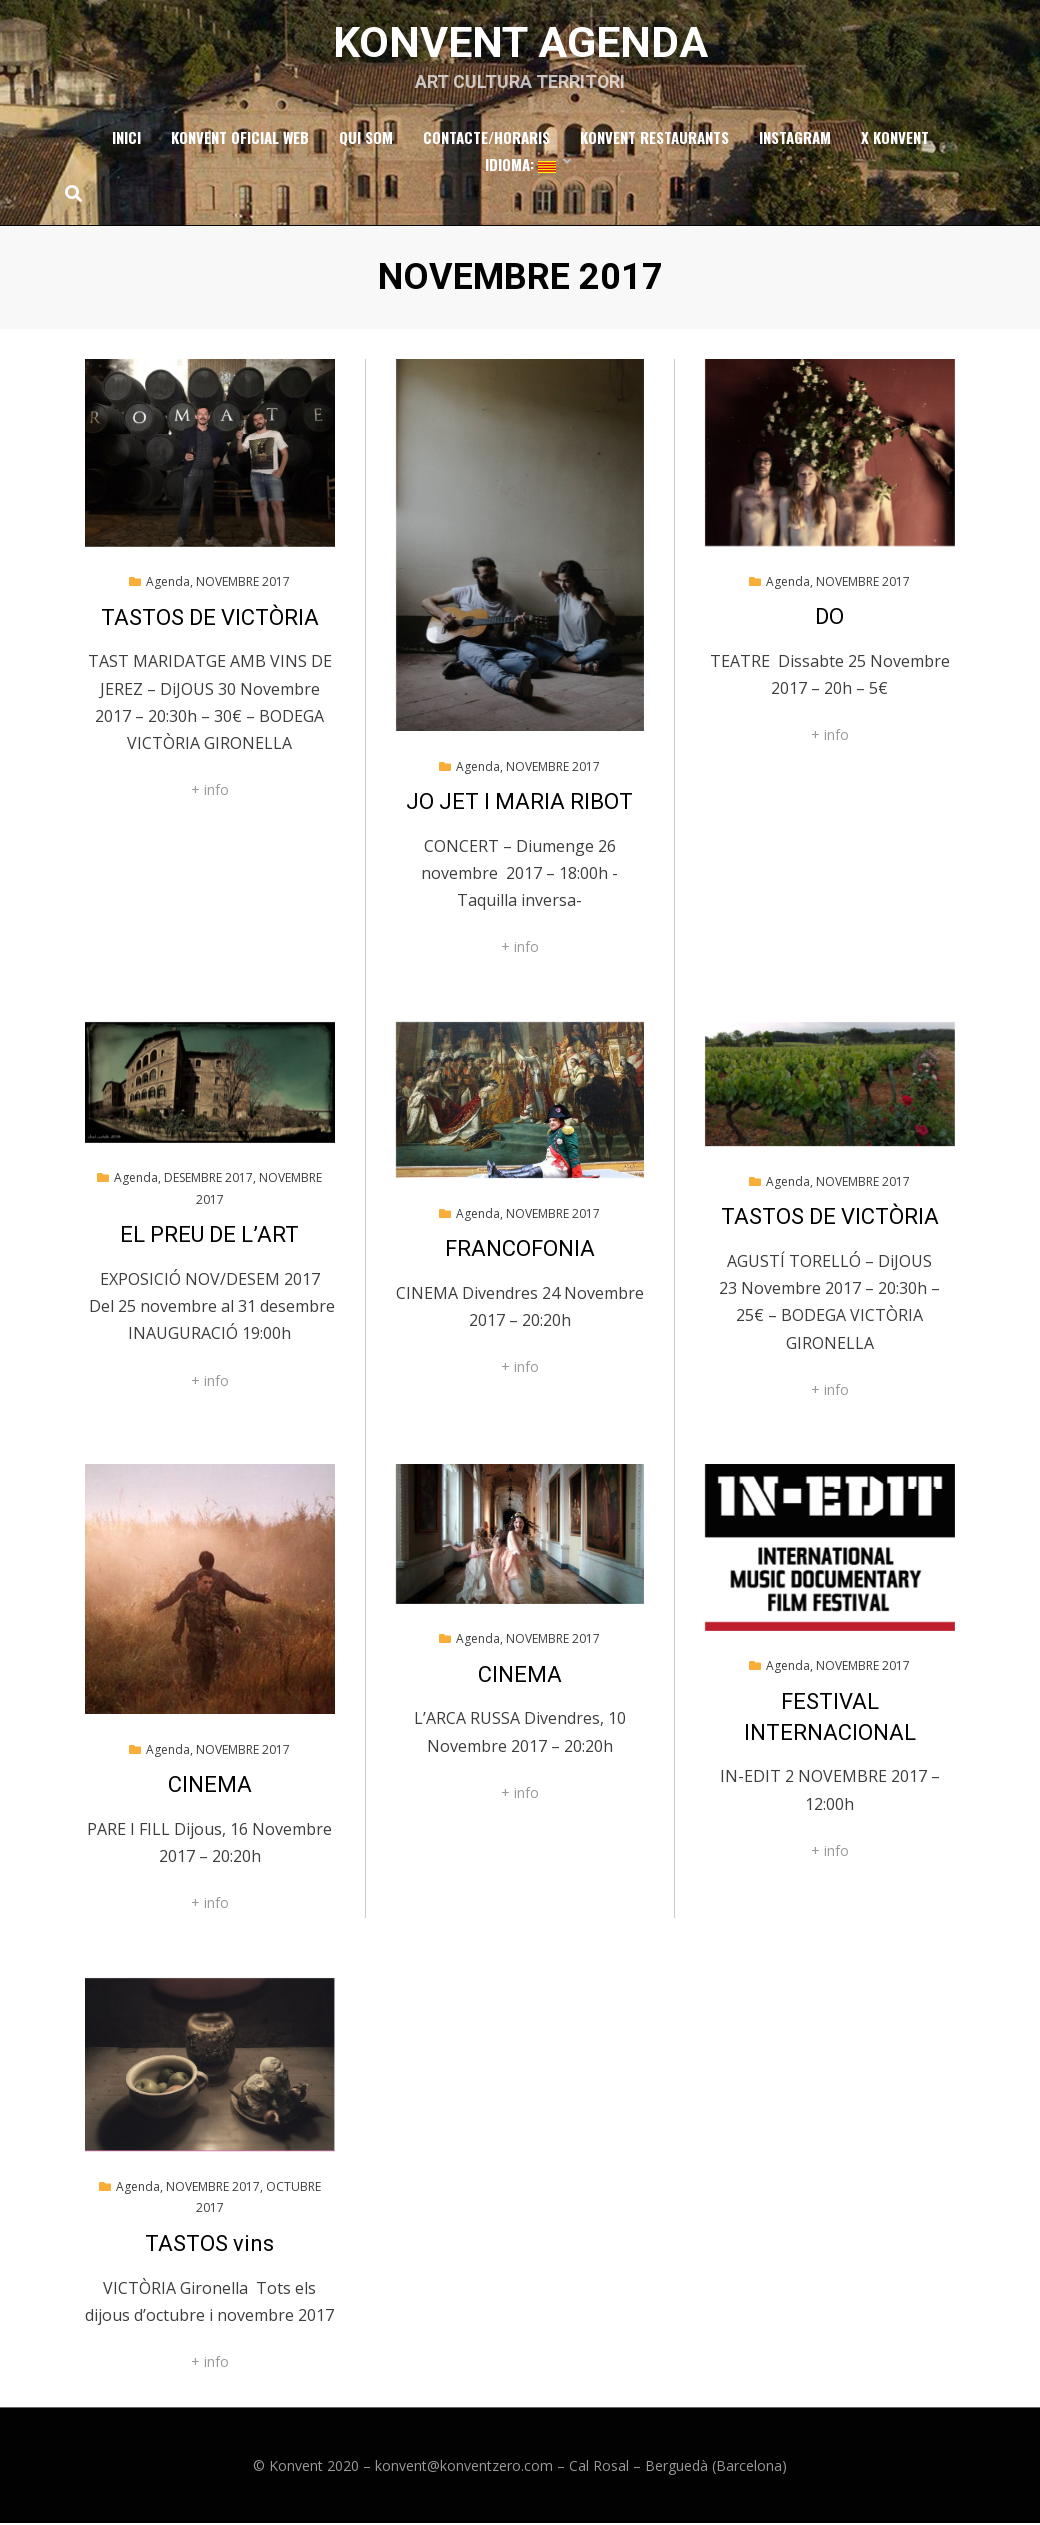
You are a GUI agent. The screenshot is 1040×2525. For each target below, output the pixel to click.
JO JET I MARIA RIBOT (519, 803)
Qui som (366, 139)
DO (829, 618)
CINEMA (210, 1786)
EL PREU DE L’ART (209, 1236)
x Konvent (895, 139)
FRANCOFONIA (520, 1250)
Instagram (795, 139)
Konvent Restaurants (654, 139)
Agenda (168, 583)
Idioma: (520, 166)
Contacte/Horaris (486, 139)
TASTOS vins (209, 2245)
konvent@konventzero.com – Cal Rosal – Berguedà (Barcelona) (581, 2467)
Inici (126, 139)
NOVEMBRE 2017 (243, 583)
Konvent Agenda (520, 43)
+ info (210, 791)
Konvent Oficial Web (240, 139)
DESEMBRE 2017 (208, 1179)
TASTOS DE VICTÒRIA (210, 619)
